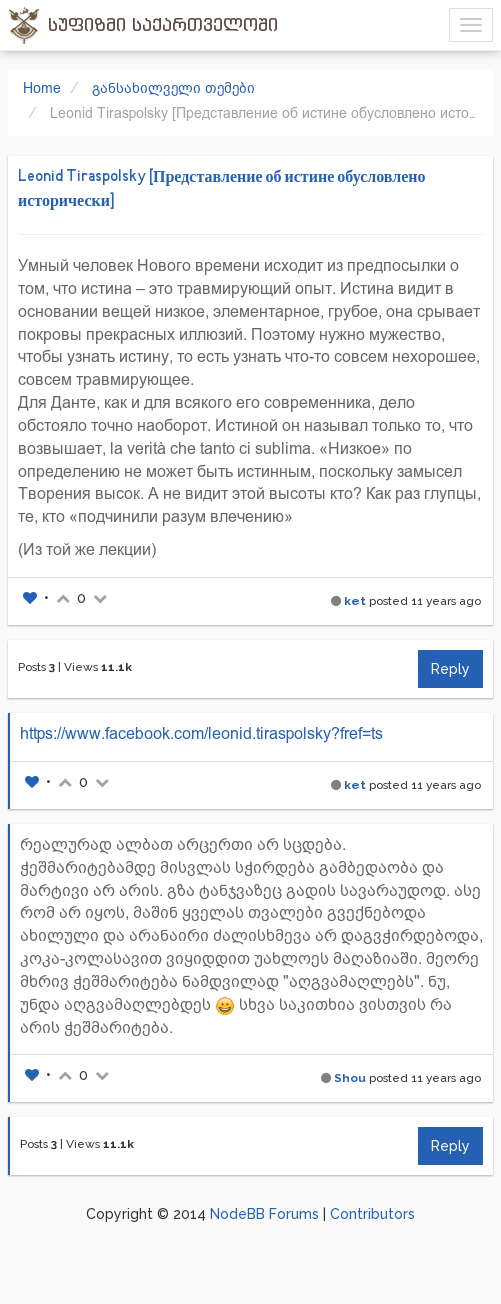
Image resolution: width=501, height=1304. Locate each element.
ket (355, 601)
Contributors (372, 1214)
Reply (450, 669)
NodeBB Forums (264, 1214)
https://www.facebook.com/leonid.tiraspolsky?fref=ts (201, 733)
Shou (350, 1078)
